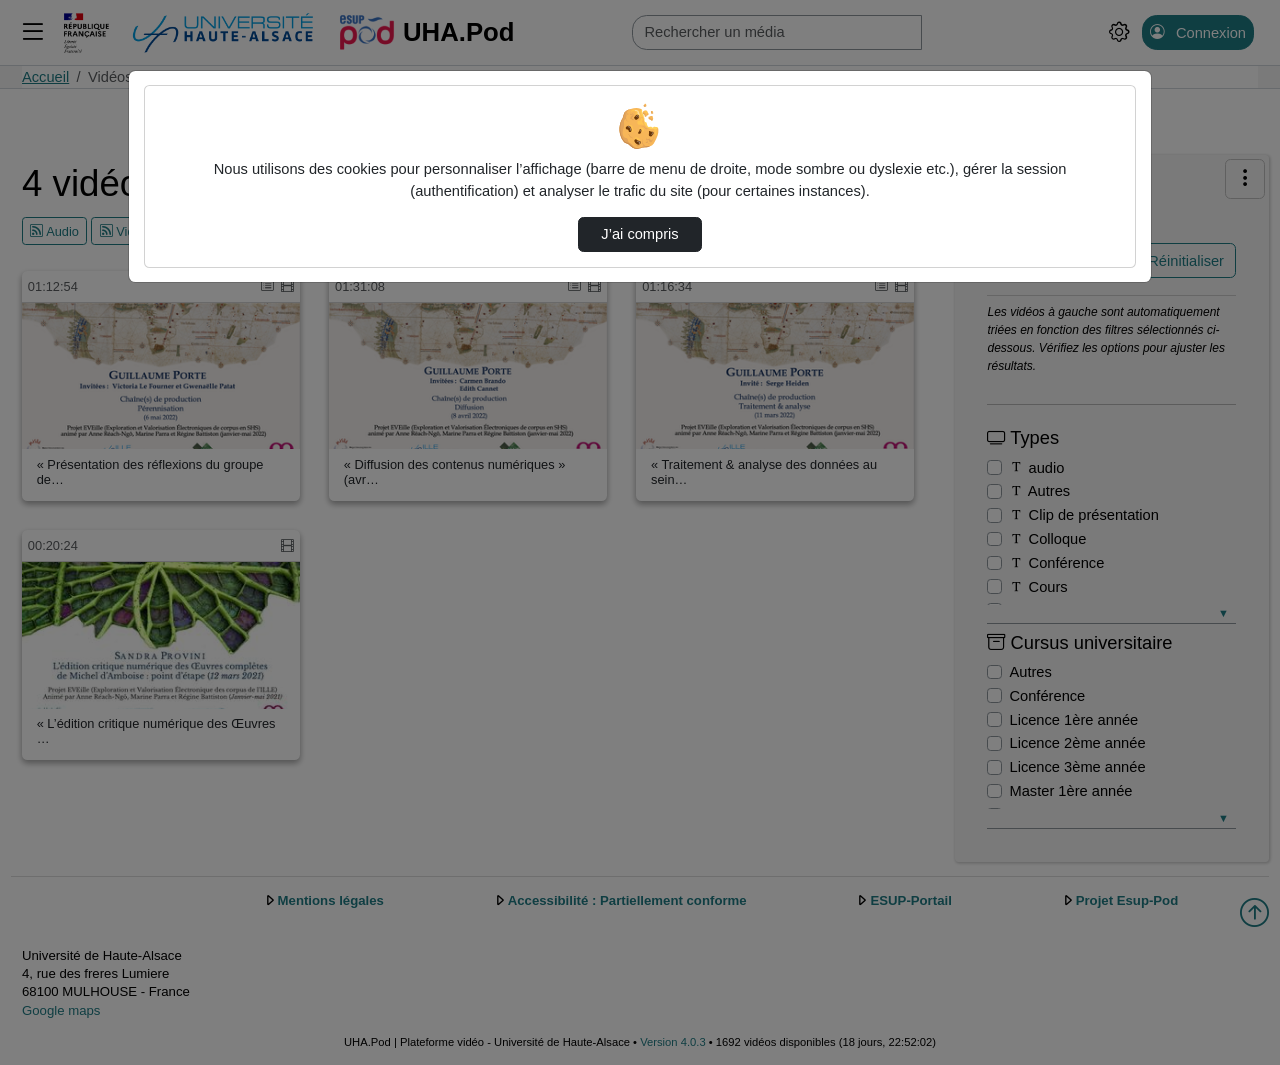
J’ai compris (639, 234)
